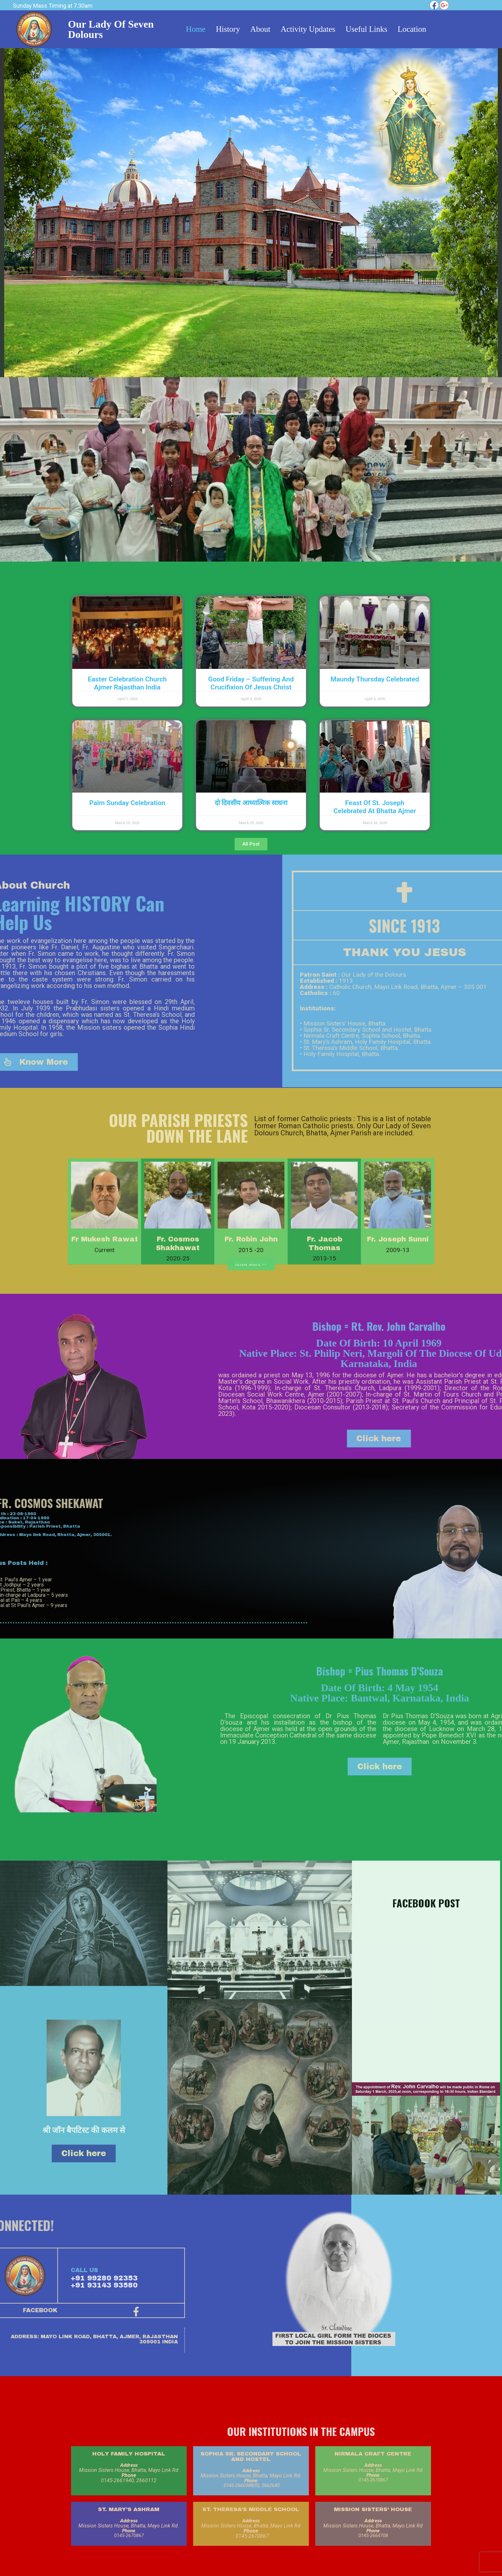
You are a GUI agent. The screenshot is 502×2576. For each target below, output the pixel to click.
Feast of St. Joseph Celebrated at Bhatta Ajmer (374, 807)
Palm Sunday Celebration (127, 803)
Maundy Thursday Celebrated (374, 679)
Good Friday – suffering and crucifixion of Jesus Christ (251, 683)
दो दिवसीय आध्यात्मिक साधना (251, 803)
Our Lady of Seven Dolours (111, 29)
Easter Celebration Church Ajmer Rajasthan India (127, 683)
